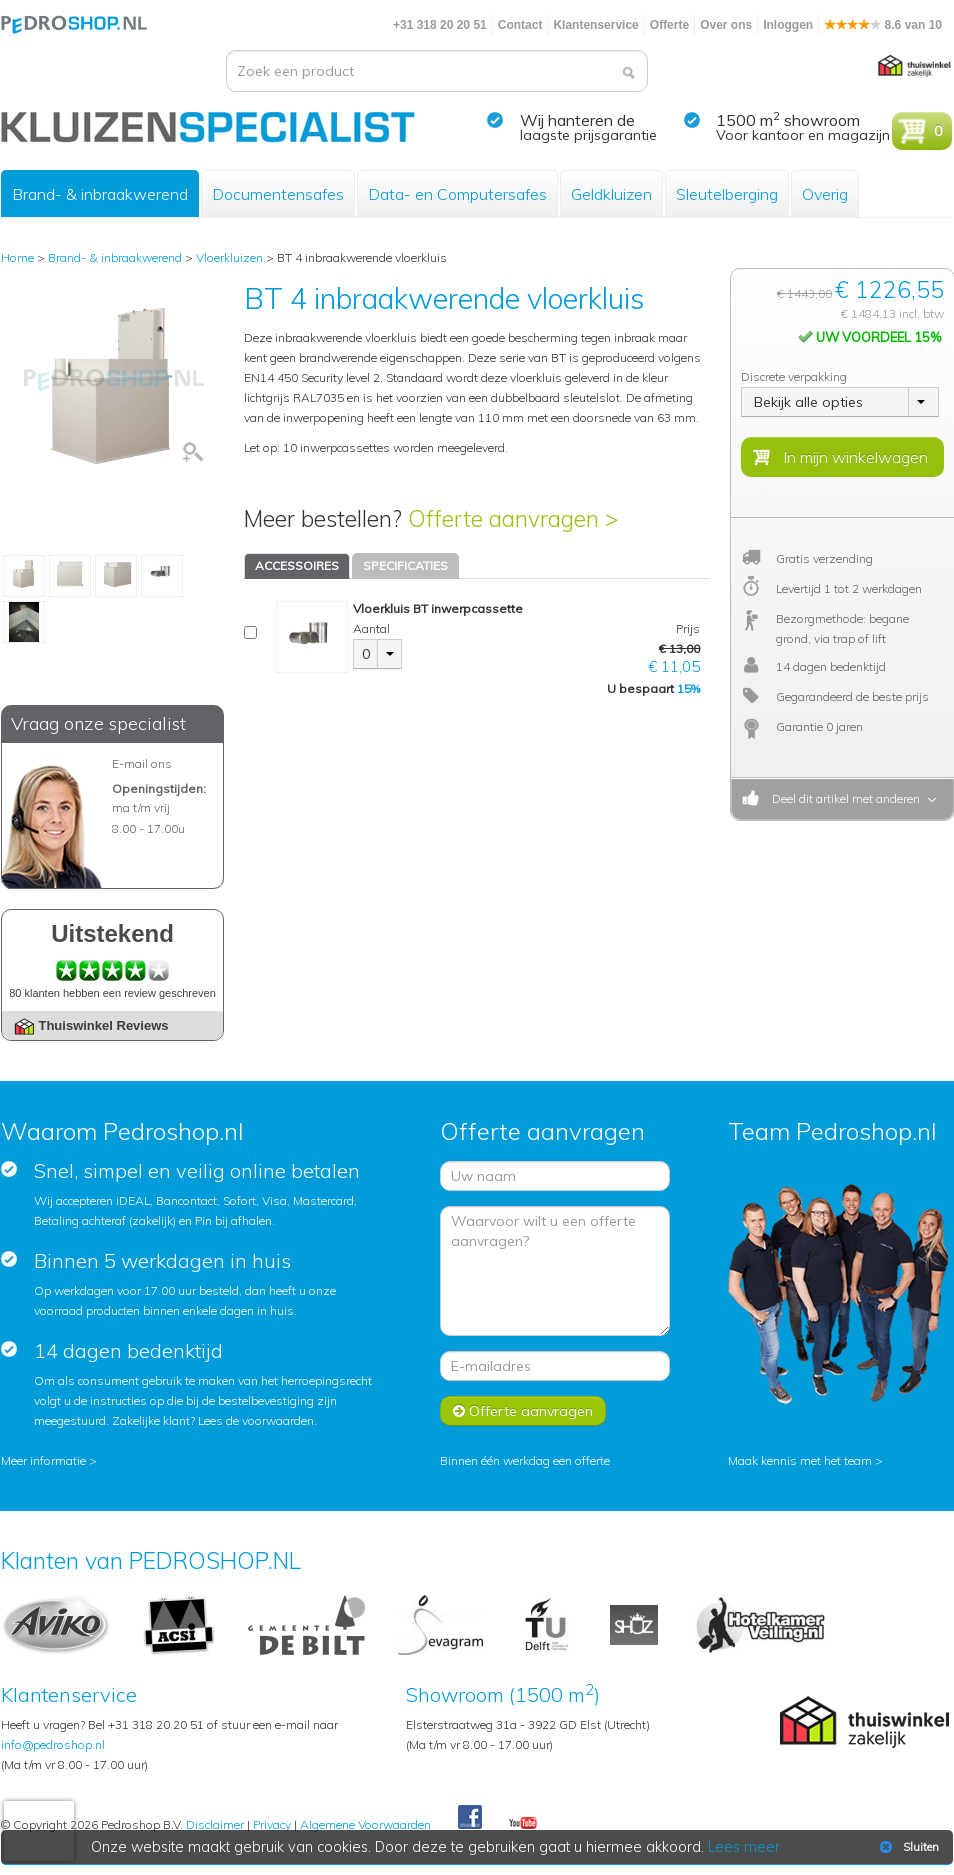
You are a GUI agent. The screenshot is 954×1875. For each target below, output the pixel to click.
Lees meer (744, 1847)
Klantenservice (595, 25)
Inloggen (788, 25)
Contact (520, 25)
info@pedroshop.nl (53, 1744)
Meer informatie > (49, 1460)
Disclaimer (215, 1824)
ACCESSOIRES (297, 565)
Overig (825, 194)
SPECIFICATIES (405, 565)
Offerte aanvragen (523, 1411)
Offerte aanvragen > (513, 518)
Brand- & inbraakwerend (100, 194)
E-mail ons (142, 763)
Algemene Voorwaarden (365, 1824)
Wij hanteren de (577, 120)
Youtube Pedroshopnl (523, 1824)
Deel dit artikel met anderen (843, 798)
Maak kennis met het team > (805, 1460)
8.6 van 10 (883, 25)
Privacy (272, 1824)
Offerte (669, 25)
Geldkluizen (611, 194)
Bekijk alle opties (808, 402)
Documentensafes (278, 194)
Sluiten (907, 1847)
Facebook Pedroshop (470, 1818)
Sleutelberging (727, 194)
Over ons (726, 25)
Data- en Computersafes (457, 194)
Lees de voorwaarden (256, 1420)
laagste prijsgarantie (588, 135)
